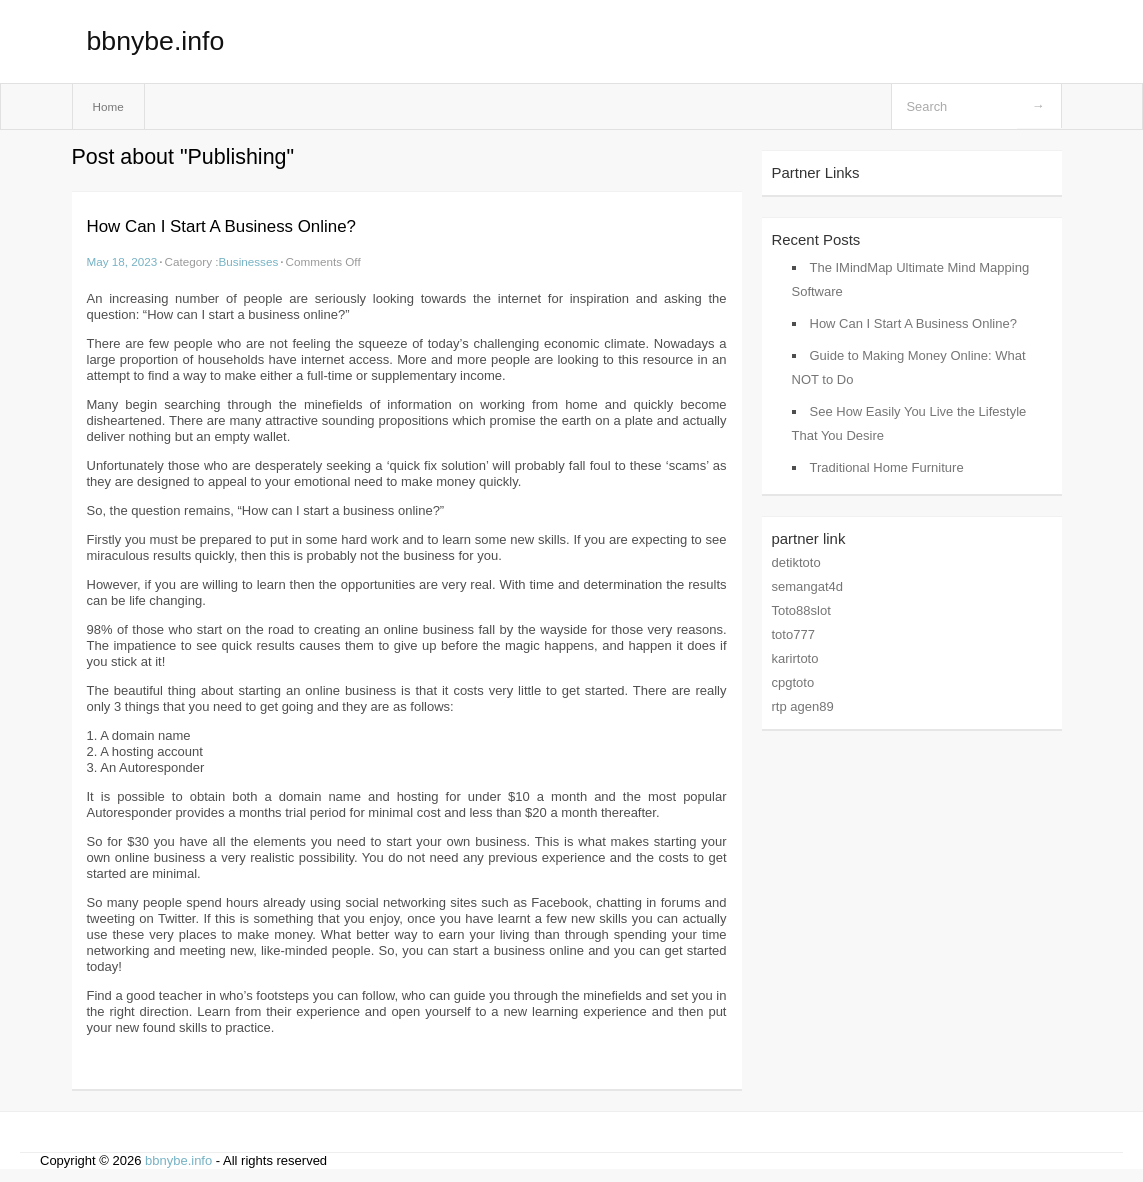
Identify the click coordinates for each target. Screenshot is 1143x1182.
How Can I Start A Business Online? (221, 226)
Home (108, 106)
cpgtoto (793, 682)
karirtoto (795, 658)
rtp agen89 (803, 706)
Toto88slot (801, 610)
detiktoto (796, 562)
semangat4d (808, 586)
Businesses (249, 261)
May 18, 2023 (122, 261)
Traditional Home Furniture (887, 467)
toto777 (793, 634)
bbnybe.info (156, 41)
